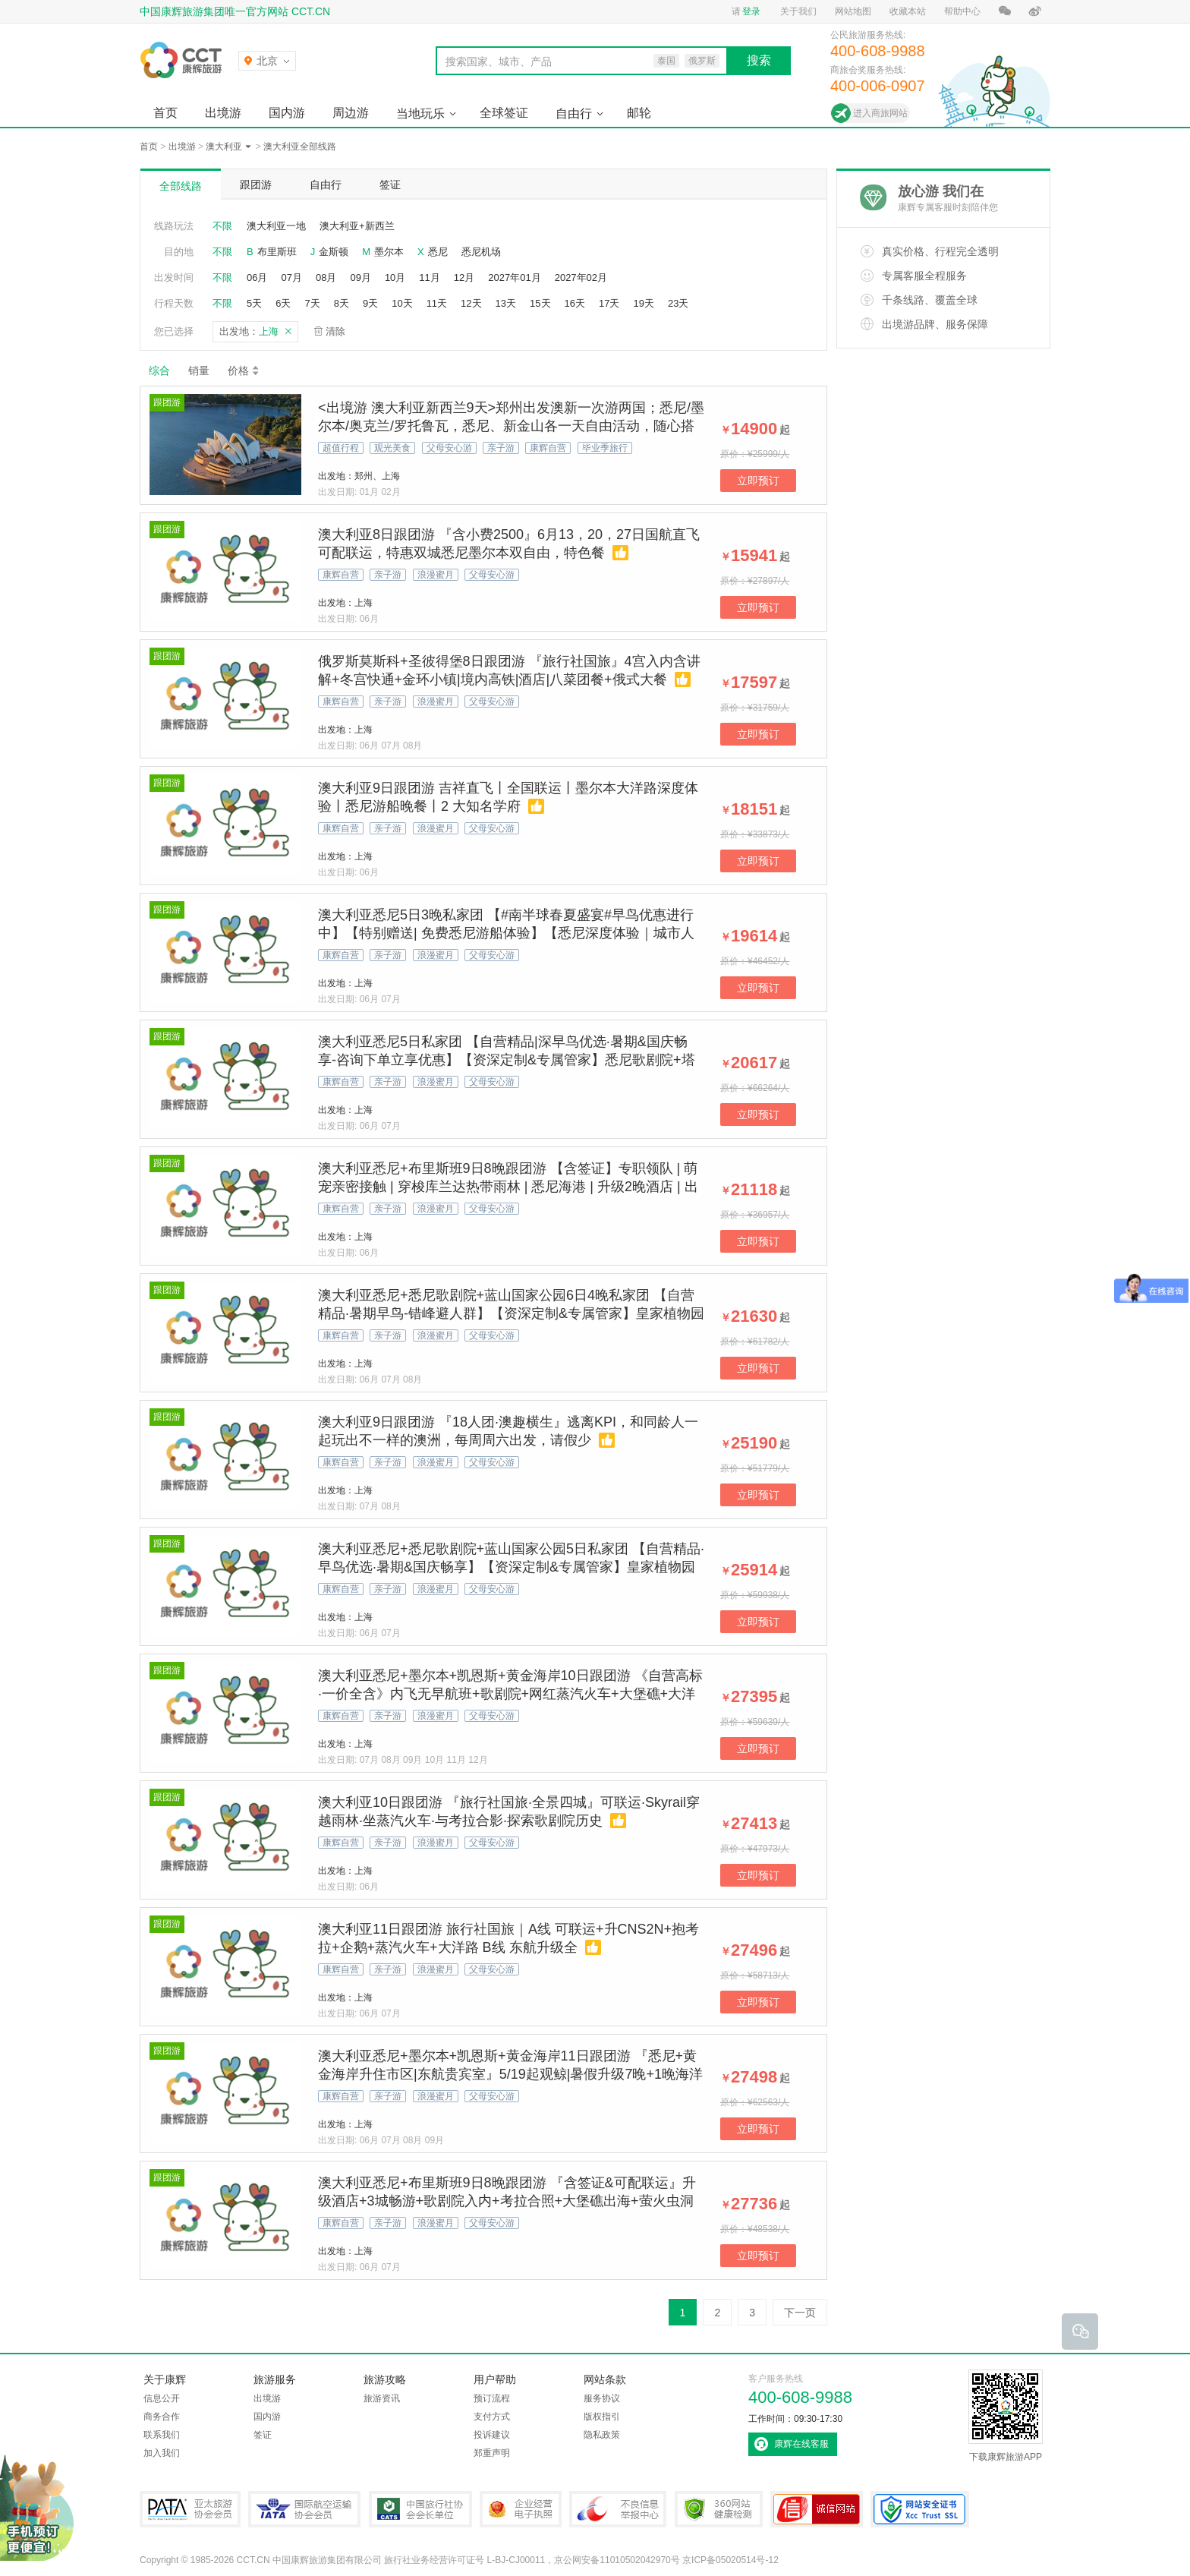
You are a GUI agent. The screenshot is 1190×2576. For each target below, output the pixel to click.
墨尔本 (389, 251)
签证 (390, 184)
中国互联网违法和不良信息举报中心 (617, 2509)
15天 (540, 303)
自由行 (574, 113)
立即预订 (758, 481)
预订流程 (492, 2398)
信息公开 (161, 2398)
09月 (360, 277)
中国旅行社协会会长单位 (420, 2509)
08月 (326, 277)
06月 (257, 277)
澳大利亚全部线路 (299, 146)
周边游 (350, 112)
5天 (254, 303)
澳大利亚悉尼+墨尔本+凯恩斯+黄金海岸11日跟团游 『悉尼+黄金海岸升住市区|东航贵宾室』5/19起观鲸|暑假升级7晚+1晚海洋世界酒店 (510, 2074)
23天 (678, 303)
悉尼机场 (481, 251)
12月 (464, 277)
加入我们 (161, 2453)
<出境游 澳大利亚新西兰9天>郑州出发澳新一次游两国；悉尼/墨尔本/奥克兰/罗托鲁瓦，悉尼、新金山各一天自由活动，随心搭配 (511, 426)
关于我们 (798, 11)
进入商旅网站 (880, 113)
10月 (395, 277)
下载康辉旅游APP (1005, 2415)
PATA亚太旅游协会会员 (190, 2509)
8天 (341, 303)
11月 (429, 277)
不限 (222, 226)
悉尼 (438, 251)
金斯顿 (333, 251)
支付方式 (492, 2416)
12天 (471, 303)
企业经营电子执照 (521, 2509)
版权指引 (602, 2416)
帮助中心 (962, 11)
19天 (643, 303)
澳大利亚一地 (276, 226)
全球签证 (504, 112)
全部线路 (180, 186)
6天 (283, 303)
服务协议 (602, 2398)
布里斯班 (277, 251)
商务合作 (161, 2416)
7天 (312, 303)
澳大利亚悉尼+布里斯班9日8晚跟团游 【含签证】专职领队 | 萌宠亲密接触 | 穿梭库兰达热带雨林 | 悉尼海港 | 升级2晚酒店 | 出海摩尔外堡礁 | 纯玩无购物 (508, 1186)
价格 (244, 370)
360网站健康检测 (719, 2509)
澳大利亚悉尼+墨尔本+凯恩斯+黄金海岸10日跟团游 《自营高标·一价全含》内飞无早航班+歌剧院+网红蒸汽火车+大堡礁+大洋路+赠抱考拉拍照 (510, 1694)
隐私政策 (602, 2434)
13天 (506, 303)
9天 (370, 303)
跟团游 (256, 184)
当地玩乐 (420, 113)
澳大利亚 (224, 146)
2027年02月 (581, 277)
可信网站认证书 (816, 2509)
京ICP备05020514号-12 (730, 2560)
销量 (198, 370)
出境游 (223, 112)
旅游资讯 (382, 2398)
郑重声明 (492, 2453)
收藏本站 (907, 11)
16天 (575, 303)
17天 (609, 303)
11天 (437, 303)
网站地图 (853, 11)
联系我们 (161, 2434)
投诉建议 (492, 2434)
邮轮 (639, 112)
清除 (335, 331)
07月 (291, 277)
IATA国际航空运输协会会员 (304, 2509)
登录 (751, 11)
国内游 (287, 112)
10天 (402, 303)
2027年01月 (514, 277)
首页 (165, 112)
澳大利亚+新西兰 (357, 226)
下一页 (800, 2312)
